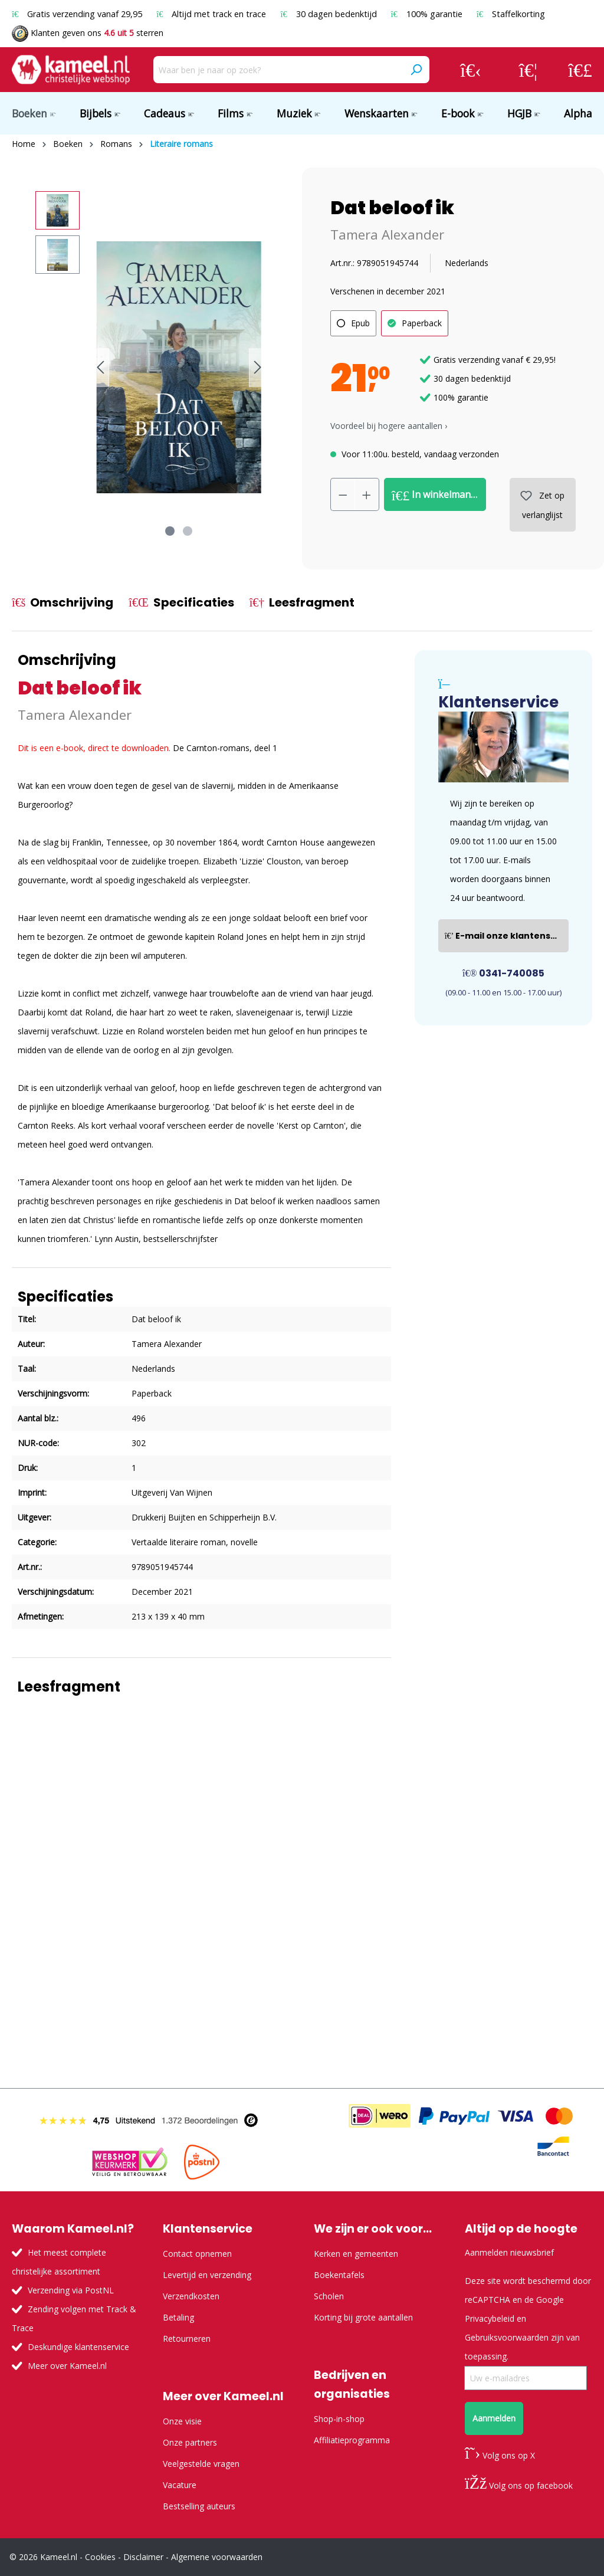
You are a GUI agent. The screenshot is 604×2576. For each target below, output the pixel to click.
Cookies (100, 2556)
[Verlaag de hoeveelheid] (342, 494)
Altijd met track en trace (212, 13)
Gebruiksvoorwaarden (507, 2337)
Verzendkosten (191, 2296)
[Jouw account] (470, 70)
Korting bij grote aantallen (363, 2317)
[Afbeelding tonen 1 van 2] (170, 531)
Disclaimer (143, 2556)
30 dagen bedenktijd (329, 13)
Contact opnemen (197, 2253)
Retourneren (187, 2338)
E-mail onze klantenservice (507, 936)
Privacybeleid (489, 2318)
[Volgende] (258, 367)
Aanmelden (494, 2418)
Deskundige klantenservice (78, 2346)
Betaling (178, 2317)
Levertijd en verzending (207, 2274)
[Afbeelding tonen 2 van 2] (187, 531)
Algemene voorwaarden (216, 2556)
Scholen (329, 2296)
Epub (360, 323)
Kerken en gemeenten (356, 2253)
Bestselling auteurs (199, 2506)
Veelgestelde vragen (201, 2463)
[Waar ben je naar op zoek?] (278, 69)
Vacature (179, 2484)
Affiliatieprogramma (352, 2440)
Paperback (422, 323)
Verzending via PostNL (71, 2290)
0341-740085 (503, 973)
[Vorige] (100, 367)
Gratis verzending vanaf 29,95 (78, 13)
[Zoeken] (415, 69)
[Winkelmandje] (580, 70)
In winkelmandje (438, 495)
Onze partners (190, 2442)
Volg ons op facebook (519, 2485)
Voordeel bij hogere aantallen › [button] (388, 425)
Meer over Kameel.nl (67, 2365)
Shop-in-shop (339, 2418)
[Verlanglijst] (528, 70)
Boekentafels (339, 2274)
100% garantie (428, 13)
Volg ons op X (500, 2455)
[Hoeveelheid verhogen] (366, 494)
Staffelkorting (511, 13)
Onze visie (182, 2421)
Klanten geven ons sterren (87, 32)
